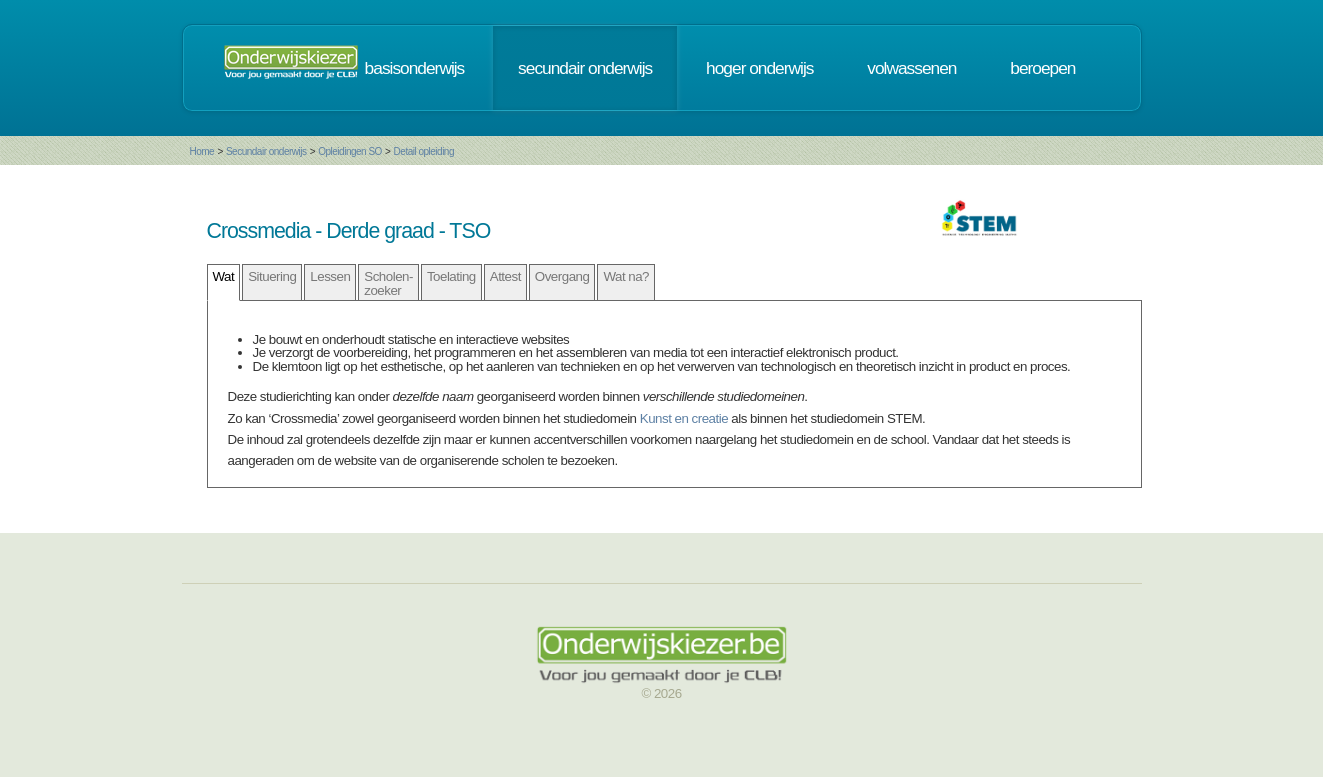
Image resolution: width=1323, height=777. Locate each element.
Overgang (562, 276)
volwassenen (911, 68)
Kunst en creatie (684, 418)
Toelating (451, 276)
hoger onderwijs (759, 68)
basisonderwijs (415, 68)
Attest (505, 276)
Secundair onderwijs (266, 151)
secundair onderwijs (585, 68)
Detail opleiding (424, 151)
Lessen (330, 276)
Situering (272, 276)
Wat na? (626, 276)
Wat (224, 276)
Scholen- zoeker (388, 283)
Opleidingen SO (350, 151)
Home (202, 151)
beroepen (1042, 68)
